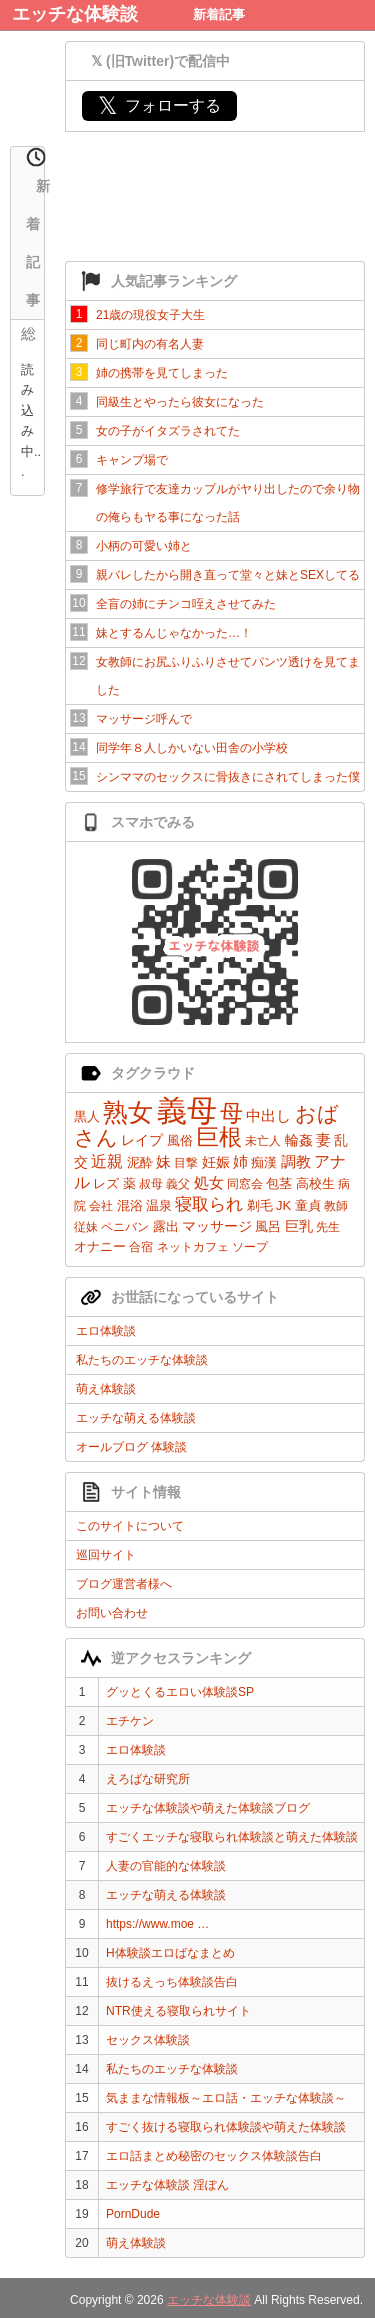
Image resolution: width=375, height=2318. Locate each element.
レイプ (142, 1140)
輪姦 (299, 1140)
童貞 (308, 1205)
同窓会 (245, 1184)
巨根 (219, 1137)
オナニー (100, 1246)
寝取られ (209, 1204)
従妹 (86, 1227)
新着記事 (219, 14)
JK (283, 1205)
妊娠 (216, 1162)
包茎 (279, 1183)
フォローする (159, 105)
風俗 (180, 1140)
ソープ (250, 1247)
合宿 (141, 1247)
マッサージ (217, 1226)
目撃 (186, 1163)
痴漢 (264, 1162)
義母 (187, 1110)
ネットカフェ (193, 1247)
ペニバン (125, 1227)
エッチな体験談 (75, 14)
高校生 (315, 1183)
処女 (209, 1182)
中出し (268, 1115)
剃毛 (260, 1205)
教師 (336, 1206)
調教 (296, 1161)
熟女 (128, 1112)
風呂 (268, 1226)
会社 (101, 1206)
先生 (328, 1227)
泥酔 (140, 1162)
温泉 (159, 1205)
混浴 (130, 1205)
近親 (107, 1161)
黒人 (87, 1116)
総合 (28, 336)
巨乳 (299, 1226)
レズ (106, 1183)
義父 (178, 1184)
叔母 (151, 1184)
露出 (166, 1226)
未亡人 (263, 1141)
